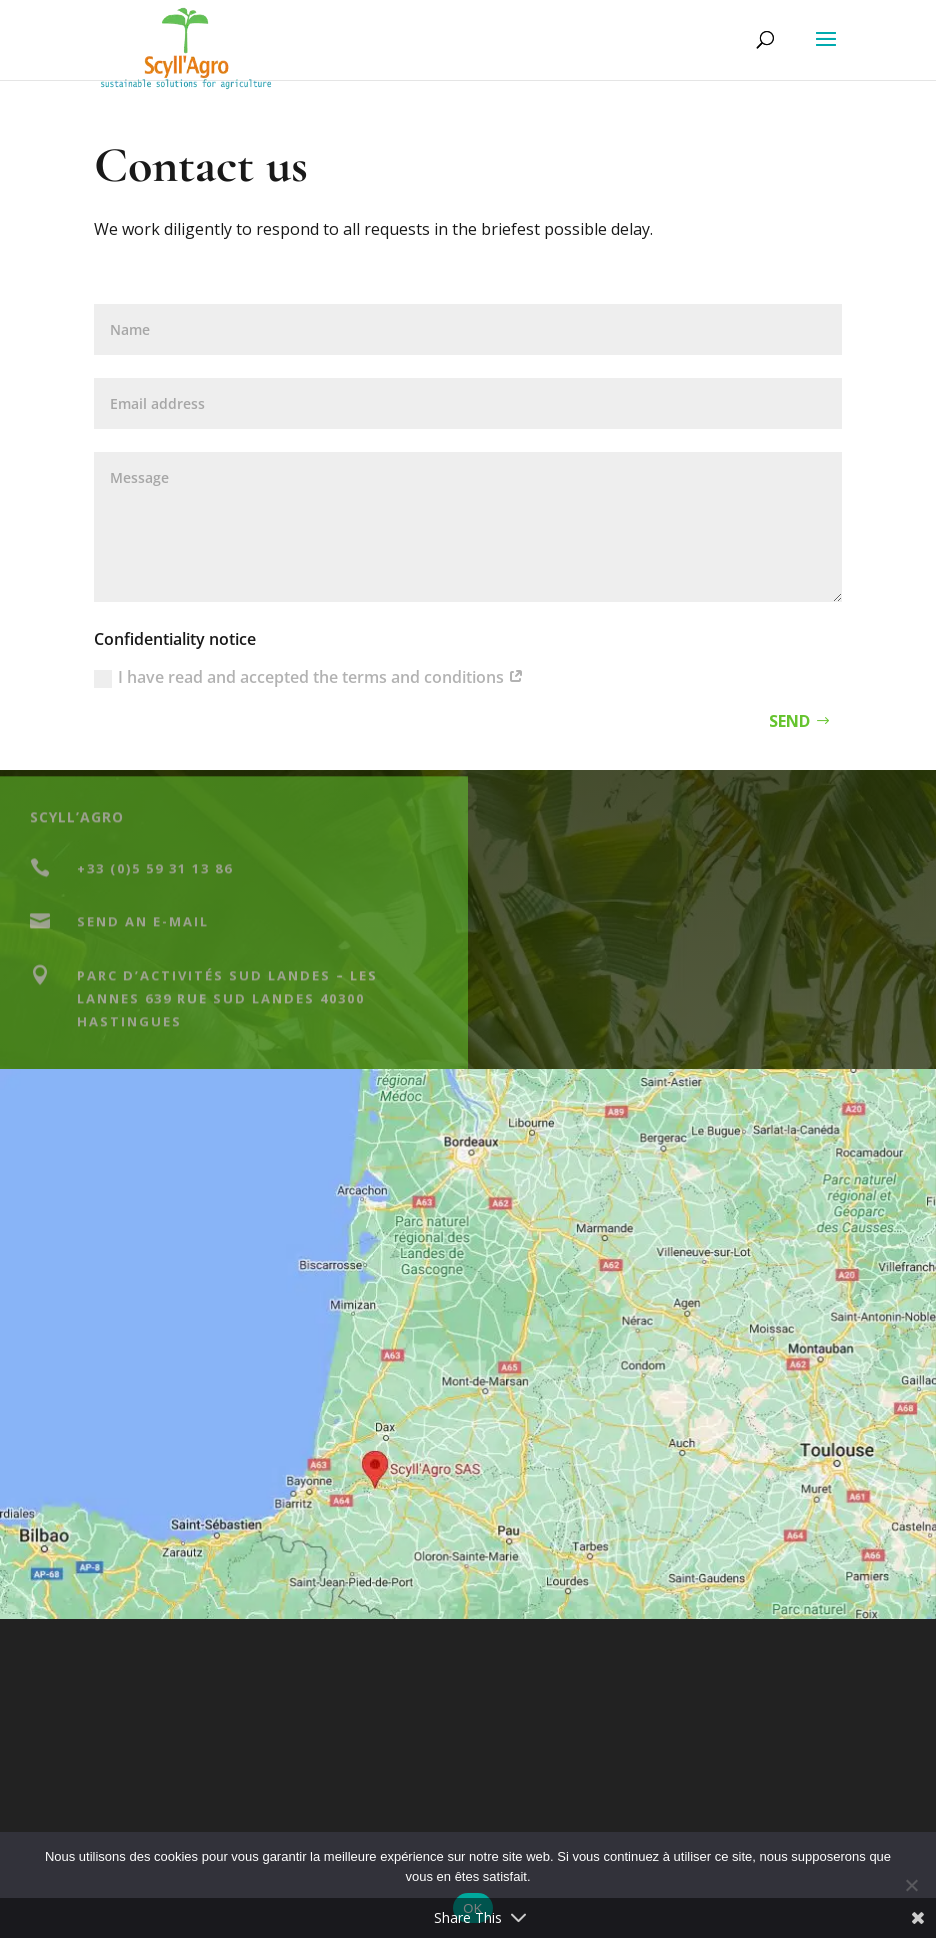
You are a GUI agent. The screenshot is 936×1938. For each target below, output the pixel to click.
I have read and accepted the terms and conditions (309, 677)
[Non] (911, 1885)
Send (789, 721)
